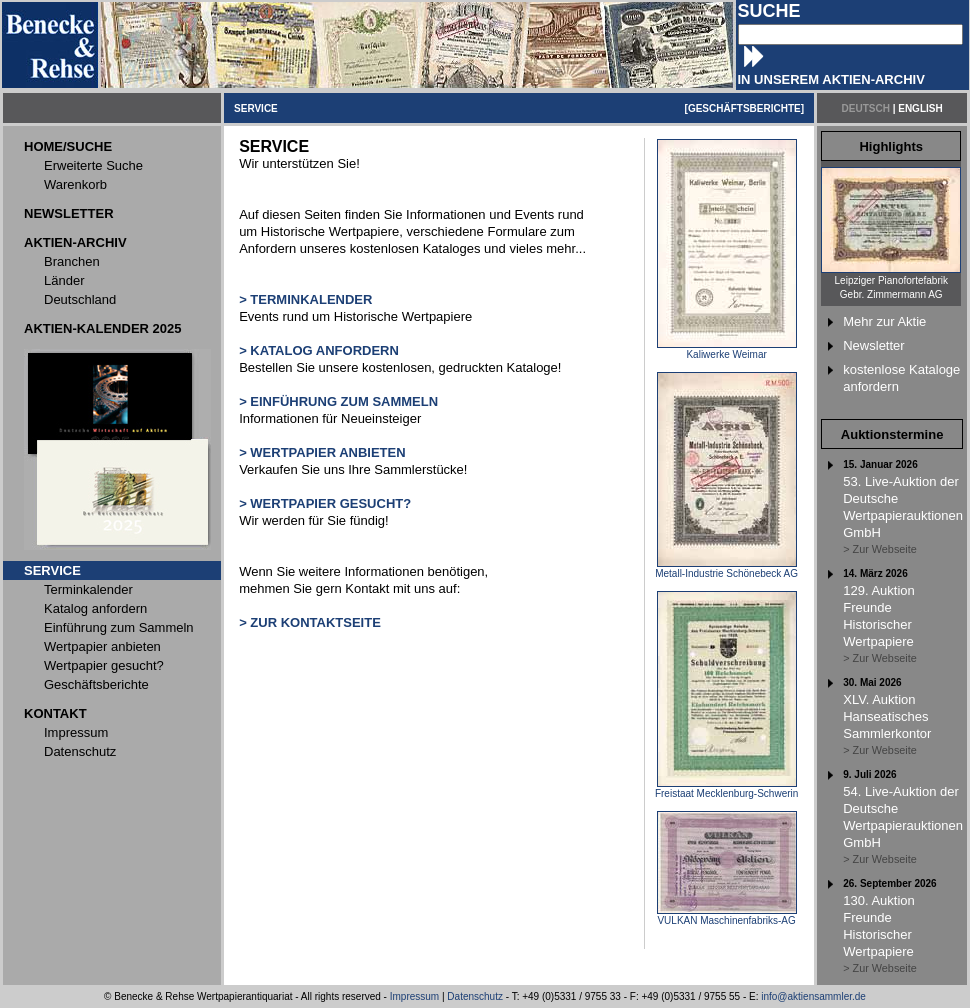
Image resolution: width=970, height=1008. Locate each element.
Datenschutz (475, 996)
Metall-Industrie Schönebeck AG (726, 569)
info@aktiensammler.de (813, 996)
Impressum (414, 996)
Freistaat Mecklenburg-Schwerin (726, 789)
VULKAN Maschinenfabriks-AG (727, 916)
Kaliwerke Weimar (727, 350)
